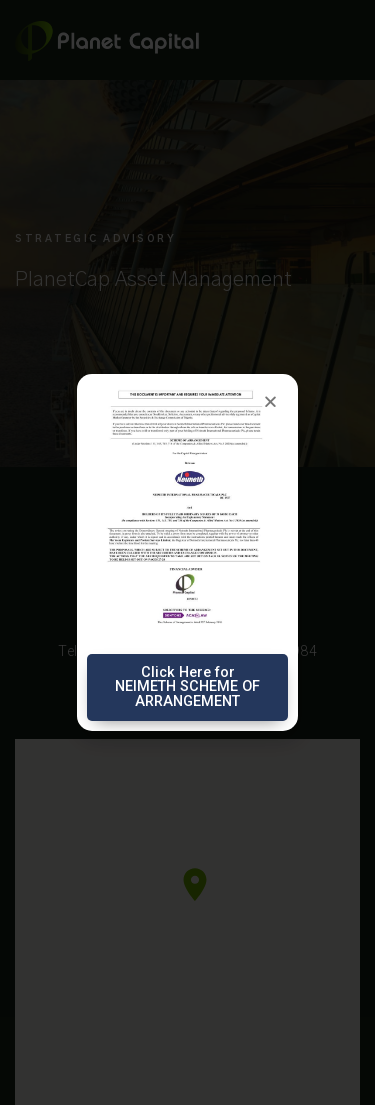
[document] (187, 552)
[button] (270, 401)
